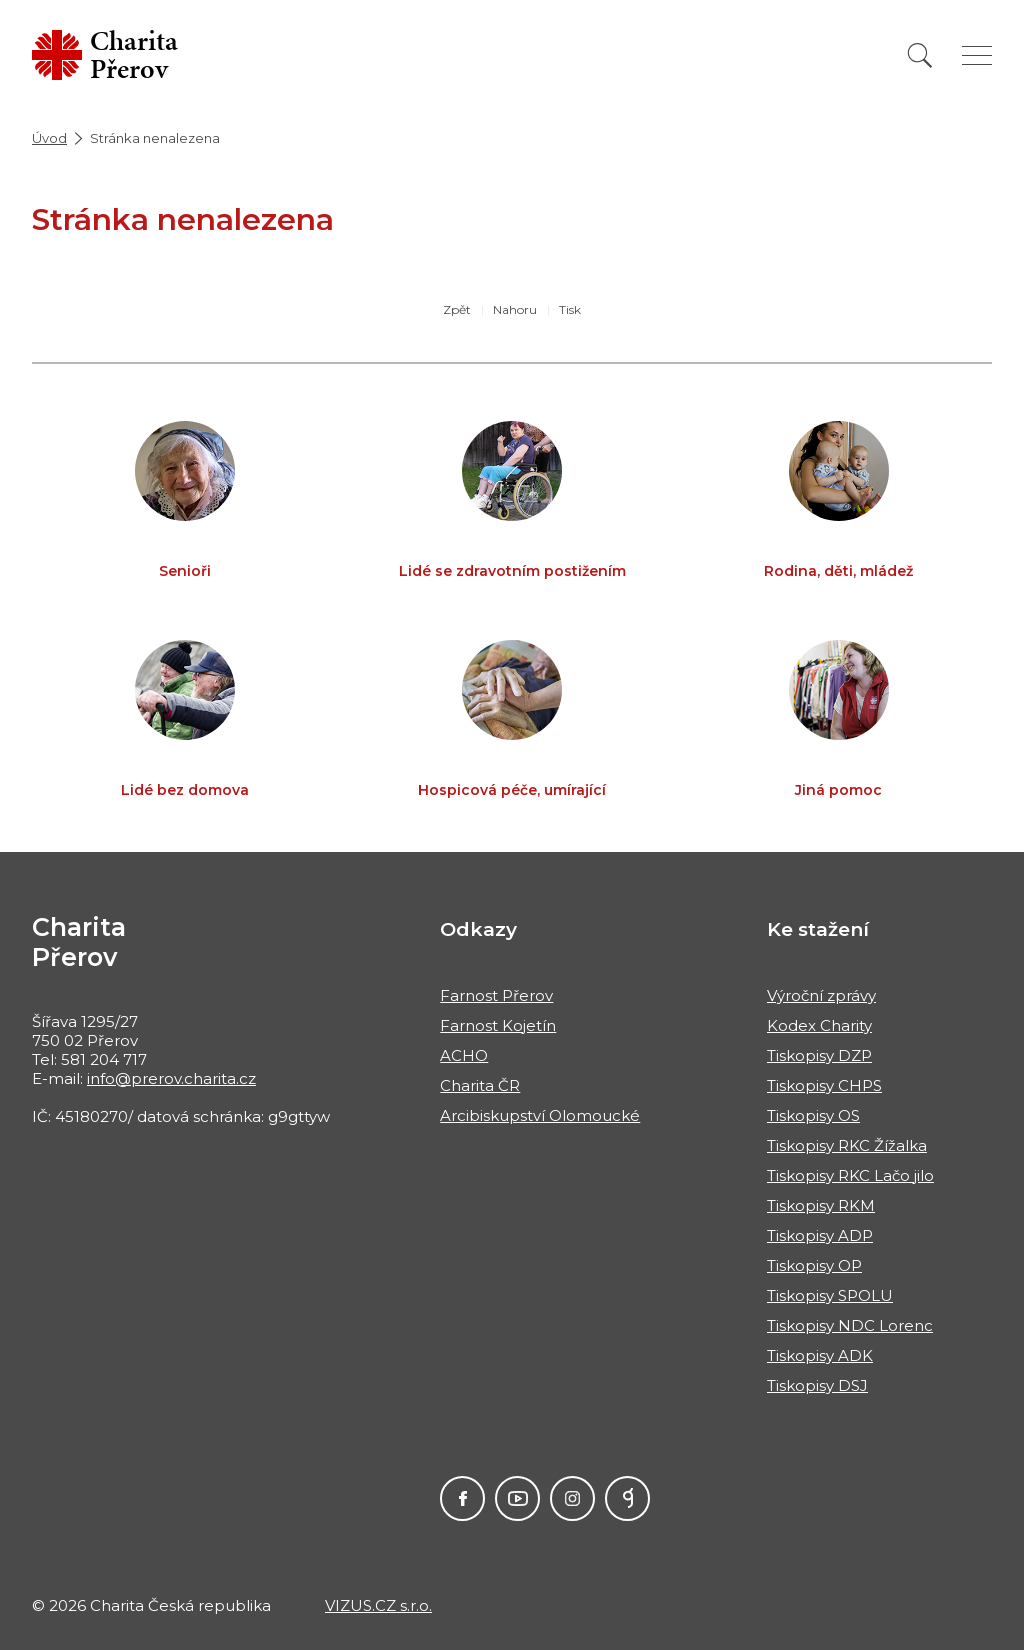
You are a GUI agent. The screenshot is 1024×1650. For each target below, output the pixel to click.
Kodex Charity (819, 1025)
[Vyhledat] (920, 55)
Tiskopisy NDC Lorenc (850, 1325)
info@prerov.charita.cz (171, 1078)
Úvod (49, 138)
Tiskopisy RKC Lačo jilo (850, 1175)
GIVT (627, 1498)
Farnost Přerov (496, 995)
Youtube (517, 1498)
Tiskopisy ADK (820, 1355)
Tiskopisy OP (814, 1265)
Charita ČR (480, 1085)
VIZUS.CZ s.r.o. (378, 1605)
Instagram (572, 1498)
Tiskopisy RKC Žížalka (847, 1145)
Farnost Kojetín (498, 1025)
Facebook (462, 1498)
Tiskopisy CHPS (824, 1085)
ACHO (464, 1055)
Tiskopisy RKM (821, 1205)
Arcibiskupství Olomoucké (540, 1115)
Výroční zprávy (821, 995)
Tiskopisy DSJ (817, 1385)
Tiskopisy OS (813, 1115)
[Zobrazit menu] (977, 55)
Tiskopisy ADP (820, 1235)
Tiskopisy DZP (819, 1055)
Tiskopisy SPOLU (830, 1295)
